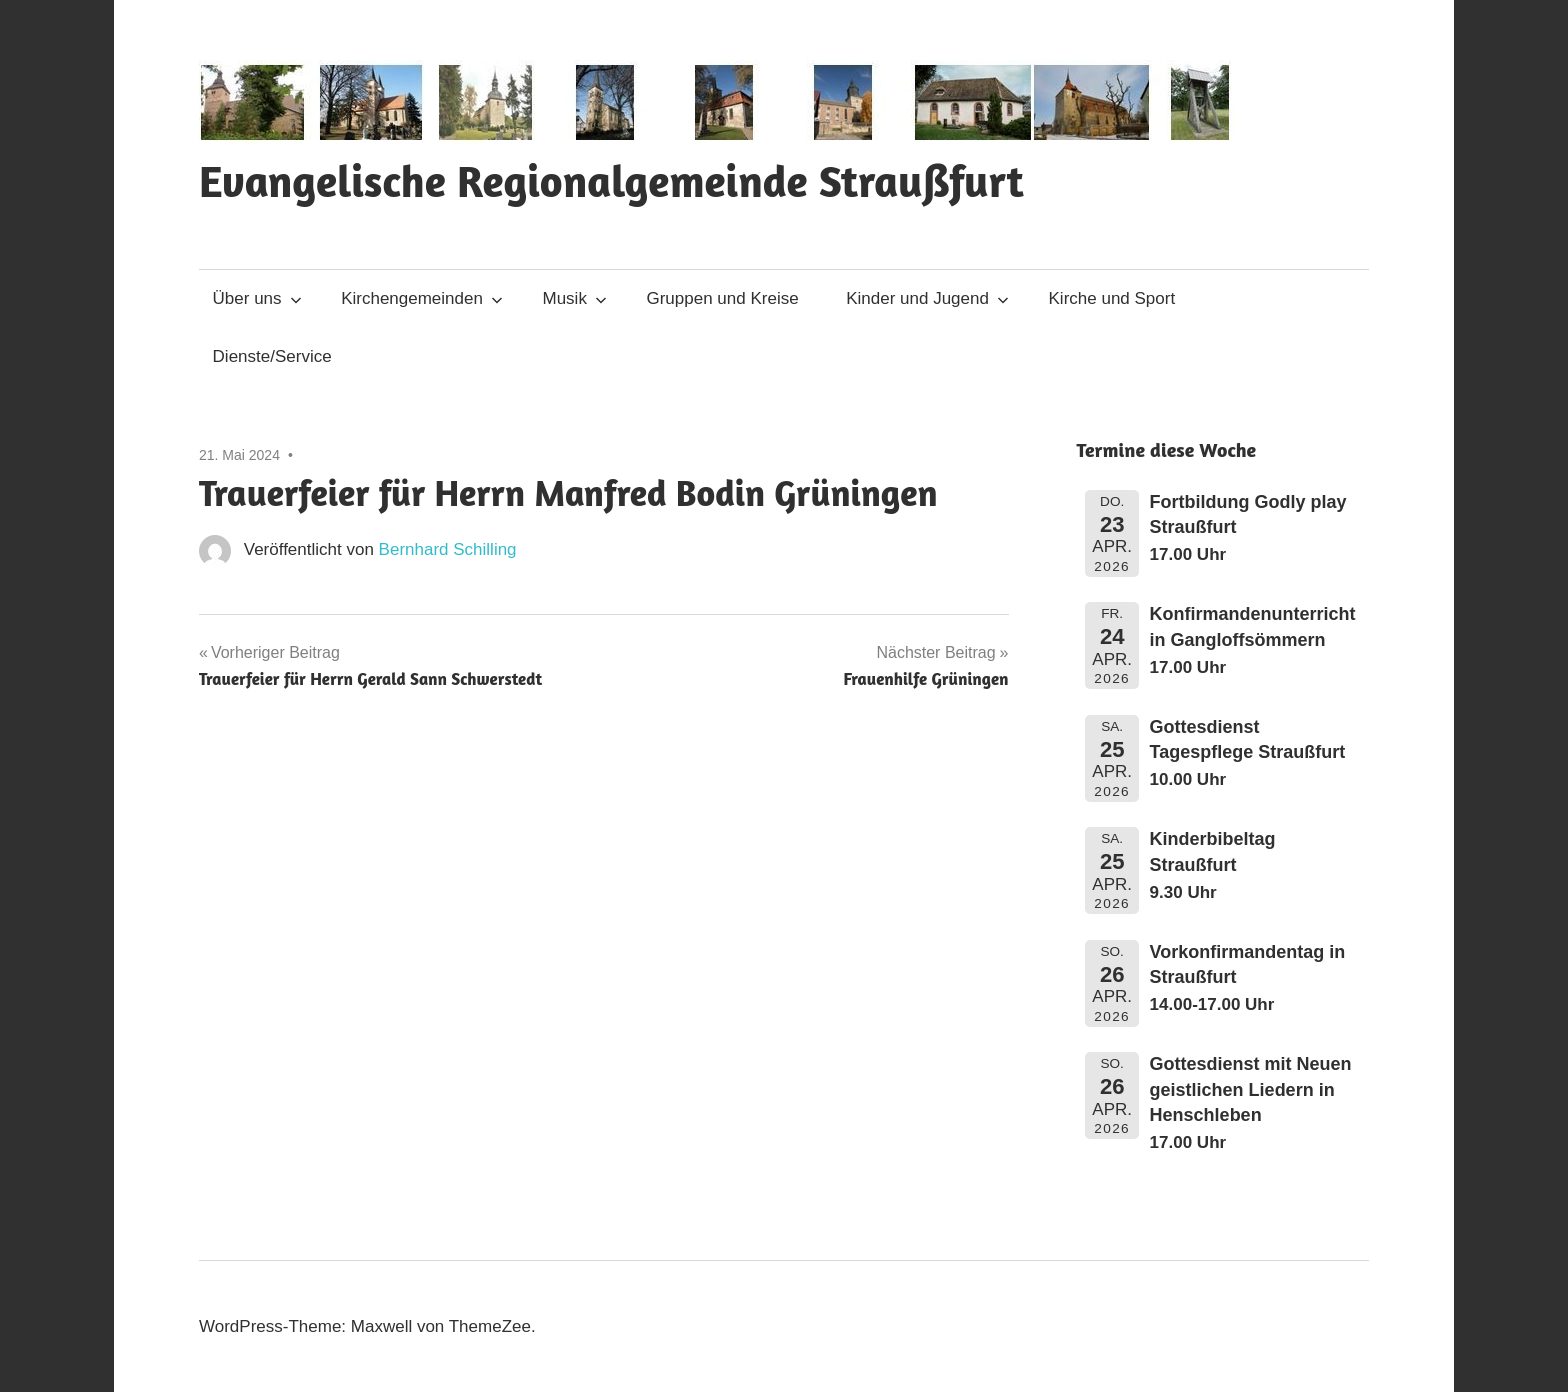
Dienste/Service (272, 356)
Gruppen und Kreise (722, 298)
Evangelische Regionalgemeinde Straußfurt (611, 180)
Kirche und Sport (1112, 298)
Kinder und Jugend (927, 298)
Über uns (257, 298)
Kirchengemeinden (422, 298)
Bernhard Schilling (448, 549)
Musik (575, 298)
